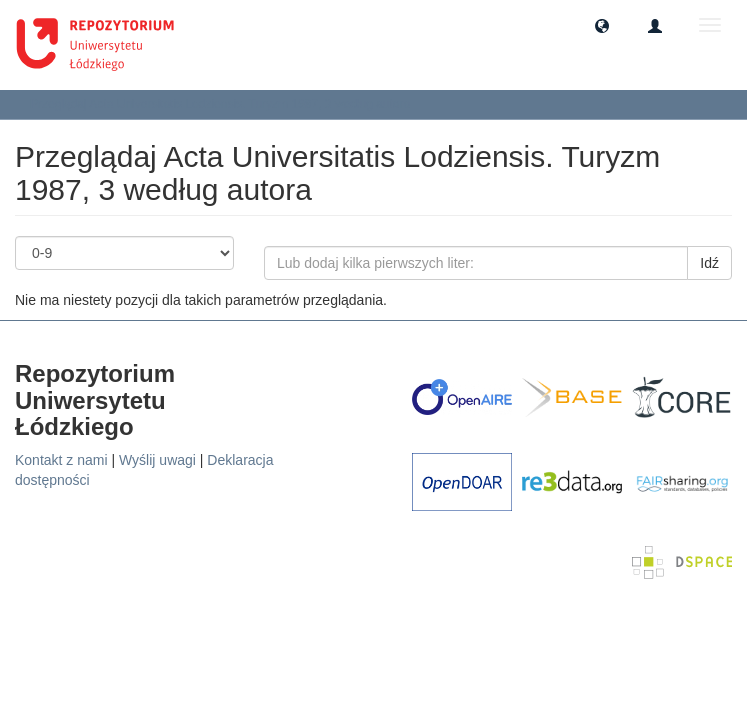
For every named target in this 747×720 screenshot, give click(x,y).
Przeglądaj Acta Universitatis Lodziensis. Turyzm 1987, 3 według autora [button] (227, 104)
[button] (602, 25)
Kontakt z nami (61, 460)
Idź (709, 263)
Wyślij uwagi (157, 460)
